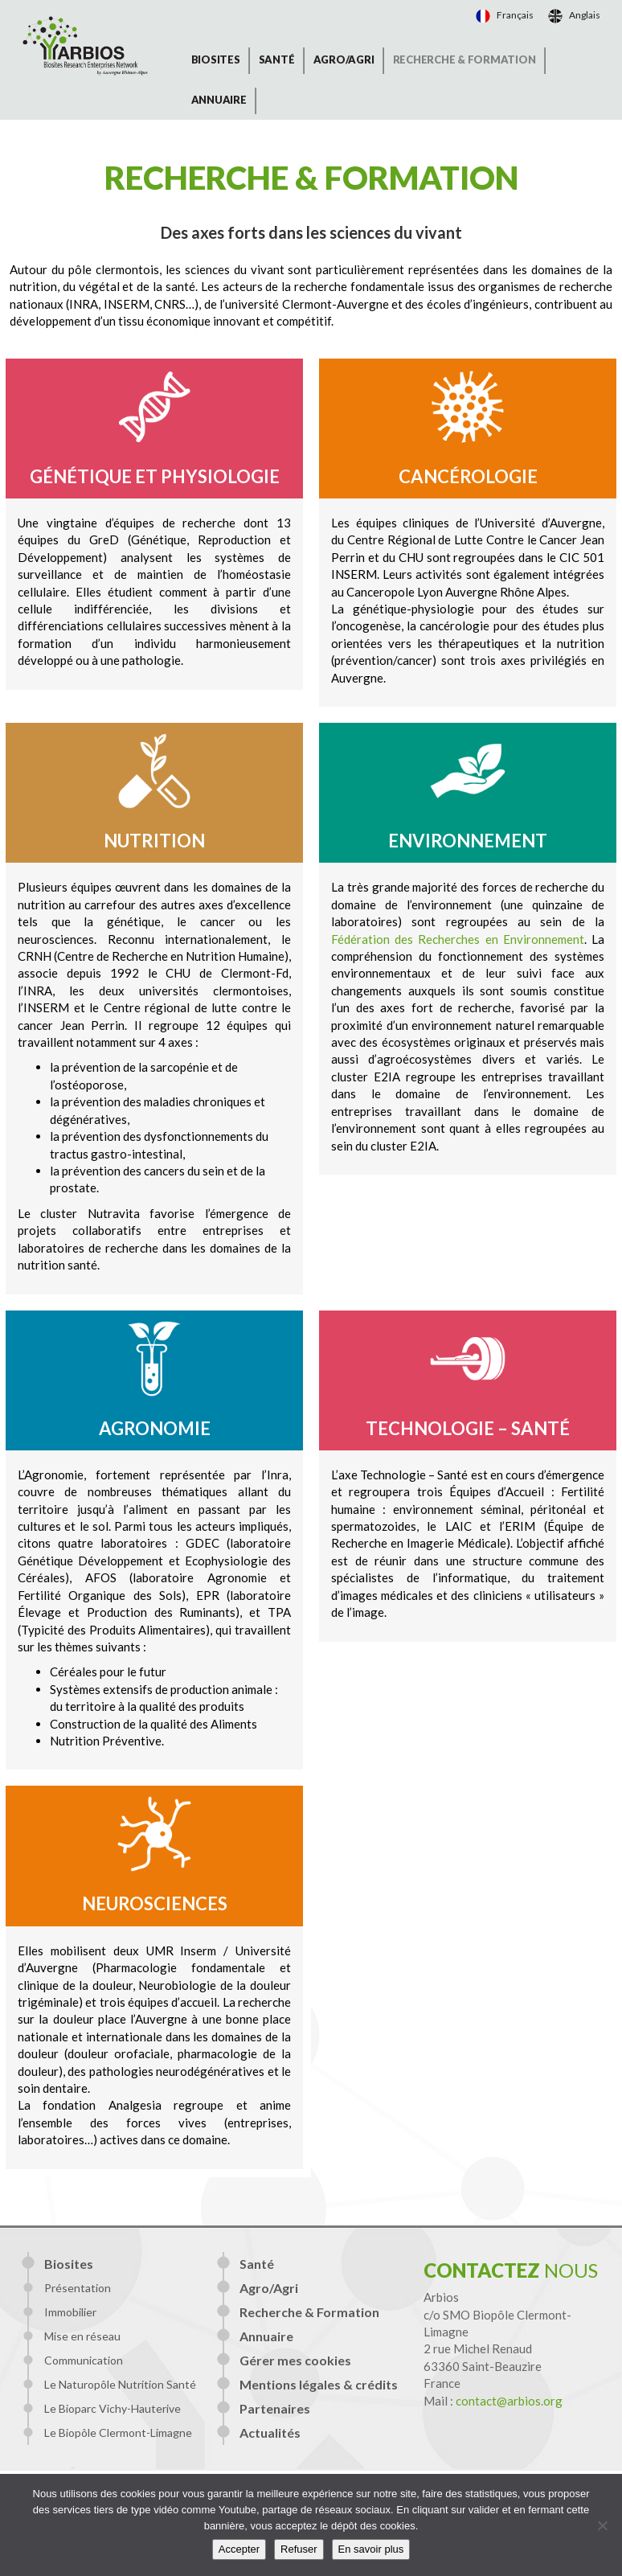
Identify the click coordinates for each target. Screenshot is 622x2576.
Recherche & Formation (464, 59)
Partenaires (274, 2408)
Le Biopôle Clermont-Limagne (118, 2432)
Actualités (270, 2432)
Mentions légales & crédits (318, 2384)
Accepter (239, 2549)
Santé (277, 59)
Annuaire (219, 99)
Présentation (77, 2288)
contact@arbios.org (509, 2400)
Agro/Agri (343, 59)
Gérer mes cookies (295, 2360)
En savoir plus (371, 2549)
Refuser (298, 2549)
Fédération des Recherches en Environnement (457, 939)
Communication (83, 2360)
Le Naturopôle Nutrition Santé (120, 2384)
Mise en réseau (82, 2336)
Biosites (215, 59)
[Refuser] (602, 2525)
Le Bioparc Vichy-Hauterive (112, 2408)
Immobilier (70, 2312)
